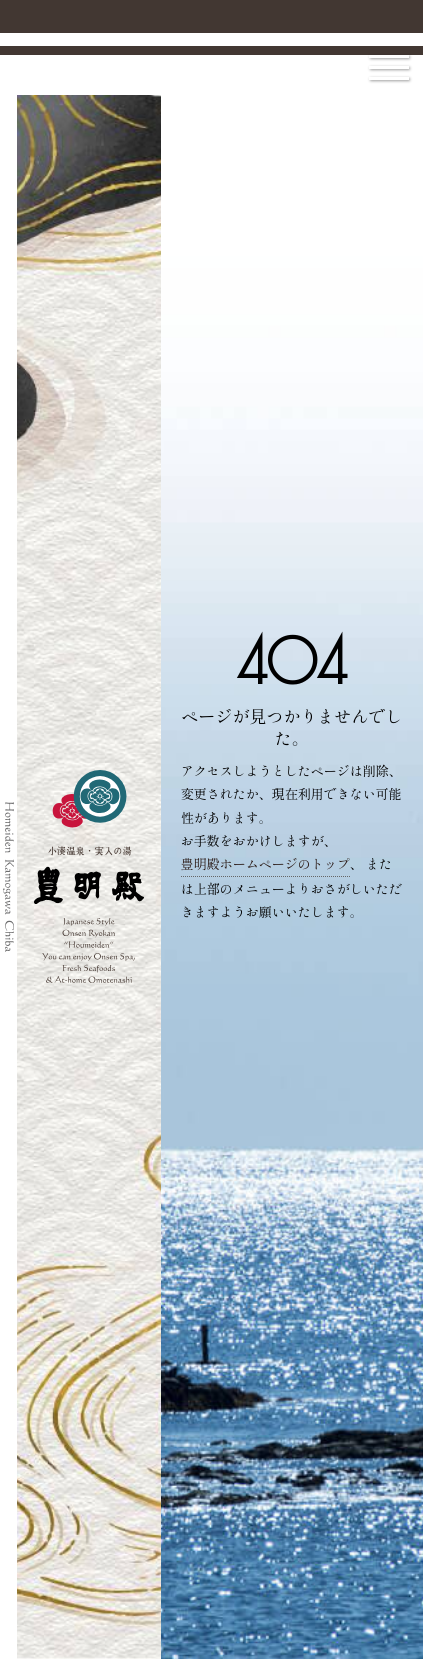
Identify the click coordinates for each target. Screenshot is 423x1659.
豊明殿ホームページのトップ (265, 863)
